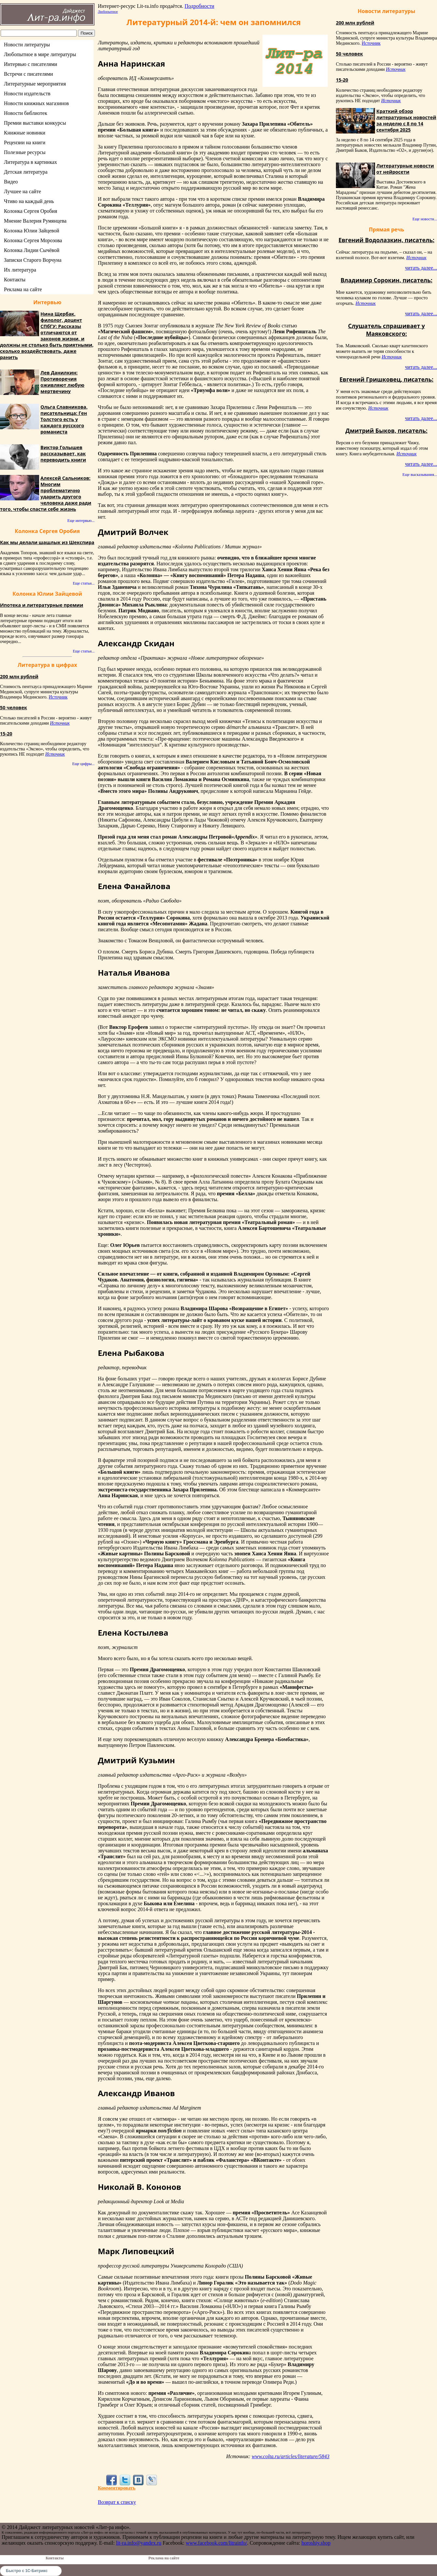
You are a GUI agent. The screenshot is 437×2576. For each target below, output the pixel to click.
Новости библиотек (25, 113)
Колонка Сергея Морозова (33, 240)
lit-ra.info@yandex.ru (138, 2543)
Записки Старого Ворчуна (32, 260)
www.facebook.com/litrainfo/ (216, 2543)
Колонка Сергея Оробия (30, 211)
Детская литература (26, 172)
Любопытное (108, 11)
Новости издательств (27, 93)
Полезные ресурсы (25, 152)
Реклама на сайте (23, 289)
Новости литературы (27, 44)
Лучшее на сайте (22, 191)
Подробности (199, 6)
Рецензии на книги (24, 142)
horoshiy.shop (315, 2543)
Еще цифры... (83, 764)
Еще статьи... (84, 583)
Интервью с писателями (30, 64)
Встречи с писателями (28, 74)
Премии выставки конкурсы (35, 123)
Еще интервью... (81, 520)
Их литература (20, 270)
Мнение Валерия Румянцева (35, 221)
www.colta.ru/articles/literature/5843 (290, 2456)
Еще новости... (425, 219)
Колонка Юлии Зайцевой (31, 230)
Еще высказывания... (419, 474)
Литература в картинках (30, 162)
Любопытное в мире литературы (40, 54)
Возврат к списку (117, 2502)
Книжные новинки (24, 132)
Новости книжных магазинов (36, 103)
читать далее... (421, 268)
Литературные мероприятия (35, 83)
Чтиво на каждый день (29, 201)
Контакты (14, 279)
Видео (11, 181)
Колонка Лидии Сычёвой (31, 250)
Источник (58, 697)
